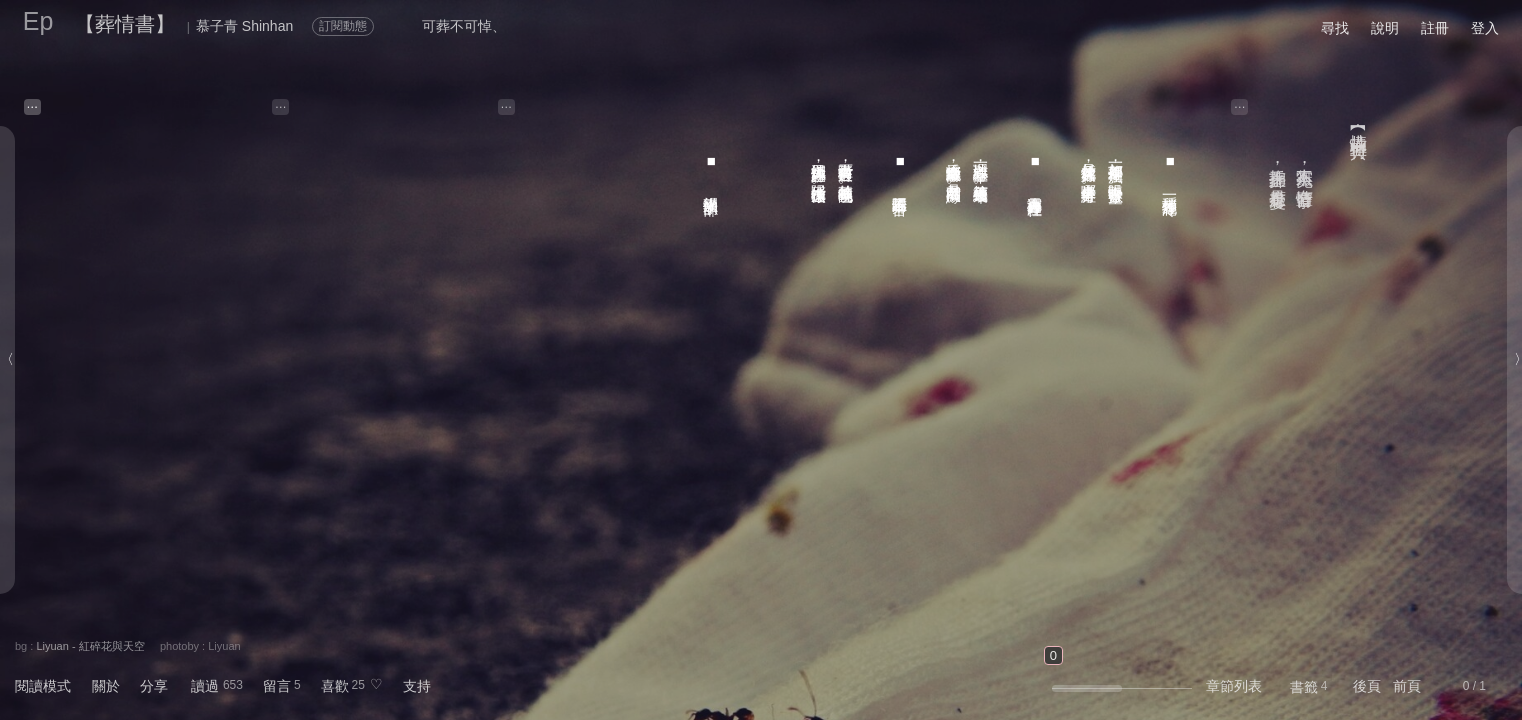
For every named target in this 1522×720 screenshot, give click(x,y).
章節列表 (1234, 686)
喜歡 (335, 686)
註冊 (1435, 28)
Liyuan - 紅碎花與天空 (90, 646)
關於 (106, 686)
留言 (277, 686)
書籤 (1304, 687)
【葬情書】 (125, 24)
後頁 (1367, 686)
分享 (154, 686)
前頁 (1407, 686)
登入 (1485, 28)
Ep (38, 21)
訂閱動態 (343, 26)
